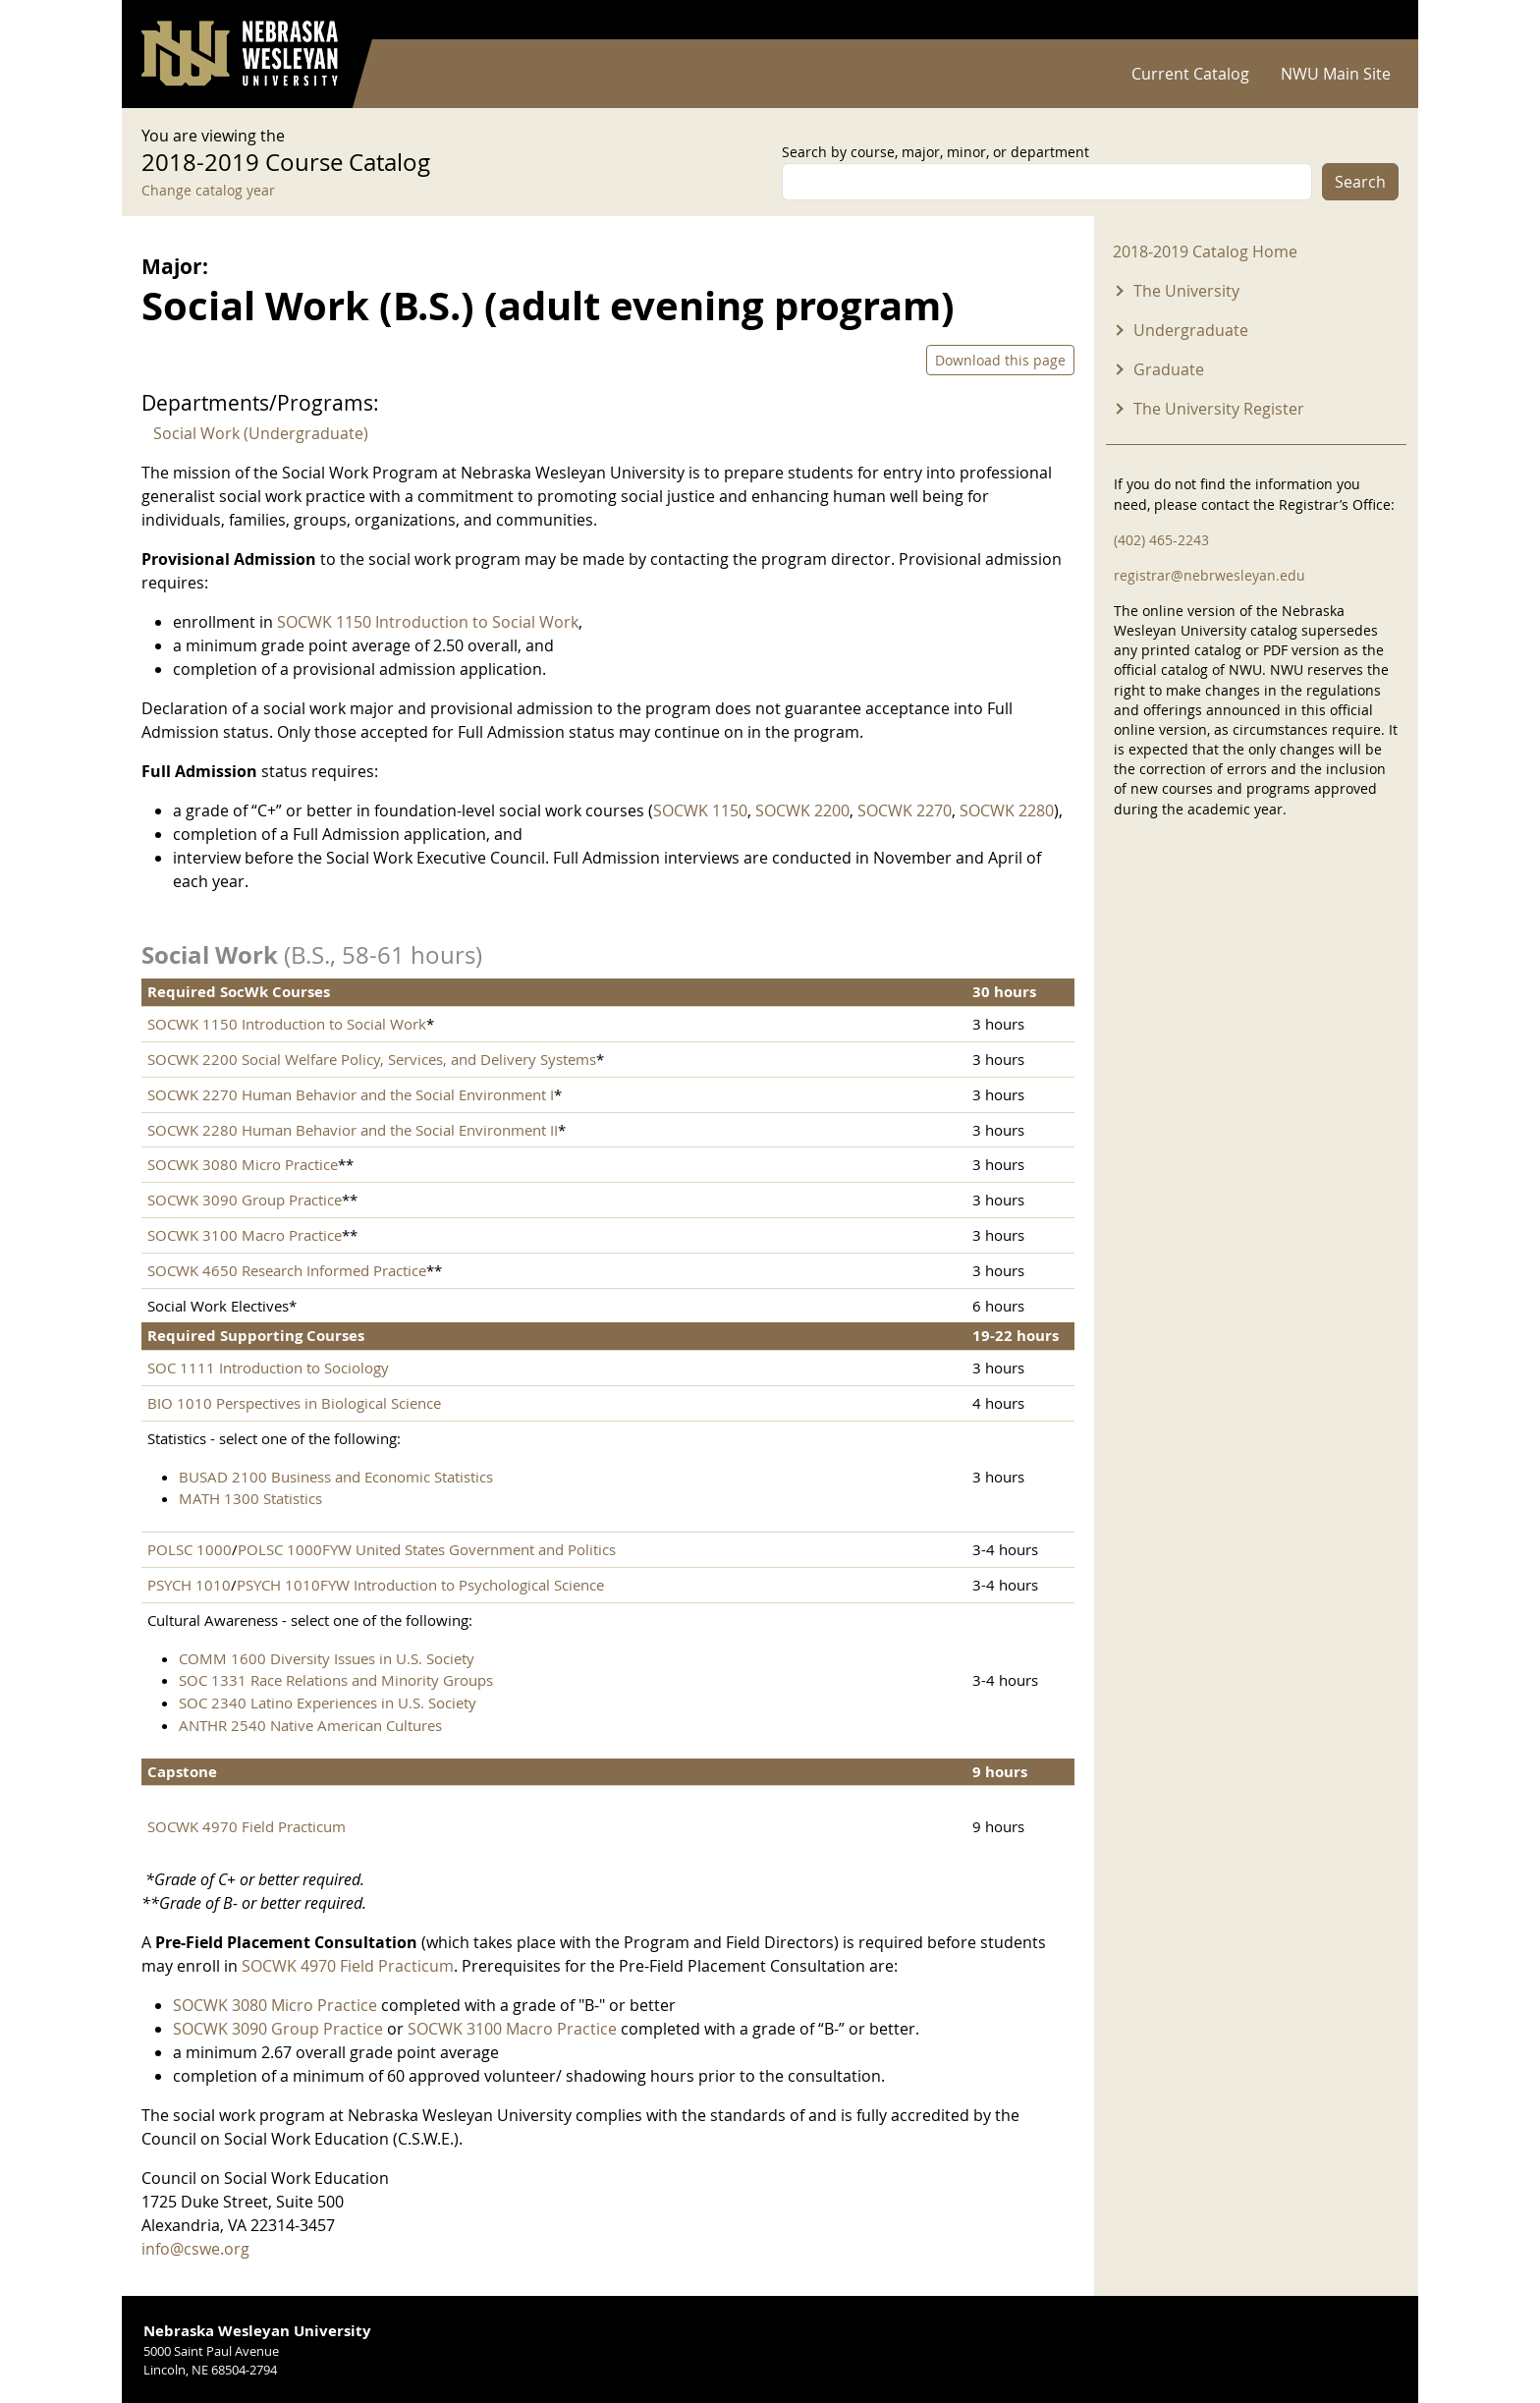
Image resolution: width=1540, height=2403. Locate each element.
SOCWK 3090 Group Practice (244, 1199)
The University (1186, 291)
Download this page (1000, 360)
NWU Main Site (1336, 73)
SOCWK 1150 (700, 810)
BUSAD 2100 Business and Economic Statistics (336, 1476)
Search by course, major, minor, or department (935, 151)
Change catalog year (208, 190)
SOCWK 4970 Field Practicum (246, 1826)
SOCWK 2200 (802, 810)
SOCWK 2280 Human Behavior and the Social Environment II (352, 1130)
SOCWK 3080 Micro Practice (242, 1164)
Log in (1373, 20)
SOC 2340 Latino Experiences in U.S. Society (327, 1702)
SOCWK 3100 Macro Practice (244, 1235)
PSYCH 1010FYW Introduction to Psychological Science (420, 1584)
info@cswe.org (195, 2249)
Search (1360, 182)
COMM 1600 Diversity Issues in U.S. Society (326, 1658)
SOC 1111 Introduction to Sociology (268, 1367)
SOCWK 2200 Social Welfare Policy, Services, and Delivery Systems (371, 1059)
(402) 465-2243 (1161, 540)
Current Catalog (1190, 73)
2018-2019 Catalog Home (1205, 251)
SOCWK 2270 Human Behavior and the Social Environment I (350, 1094)
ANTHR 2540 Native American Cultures (310, 1725)
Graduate (1168, 369)
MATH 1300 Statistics (250, 1498)
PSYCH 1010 (189, 1584)
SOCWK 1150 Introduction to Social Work (427, 622)
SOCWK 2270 (904, 810)
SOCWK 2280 (1007, 810)
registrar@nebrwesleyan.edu (1209, 575)
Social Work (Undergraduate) (260, 433)
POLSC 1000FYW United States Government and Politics (427, 1549)
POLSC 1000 (189, 1549)
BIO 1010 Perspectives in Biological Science (294, 1403)
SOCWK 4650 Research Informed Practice (286, 1270)
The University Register (1218, 408)
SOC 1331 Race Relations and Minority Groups (336, 1680)
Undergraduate (1190, 330)
